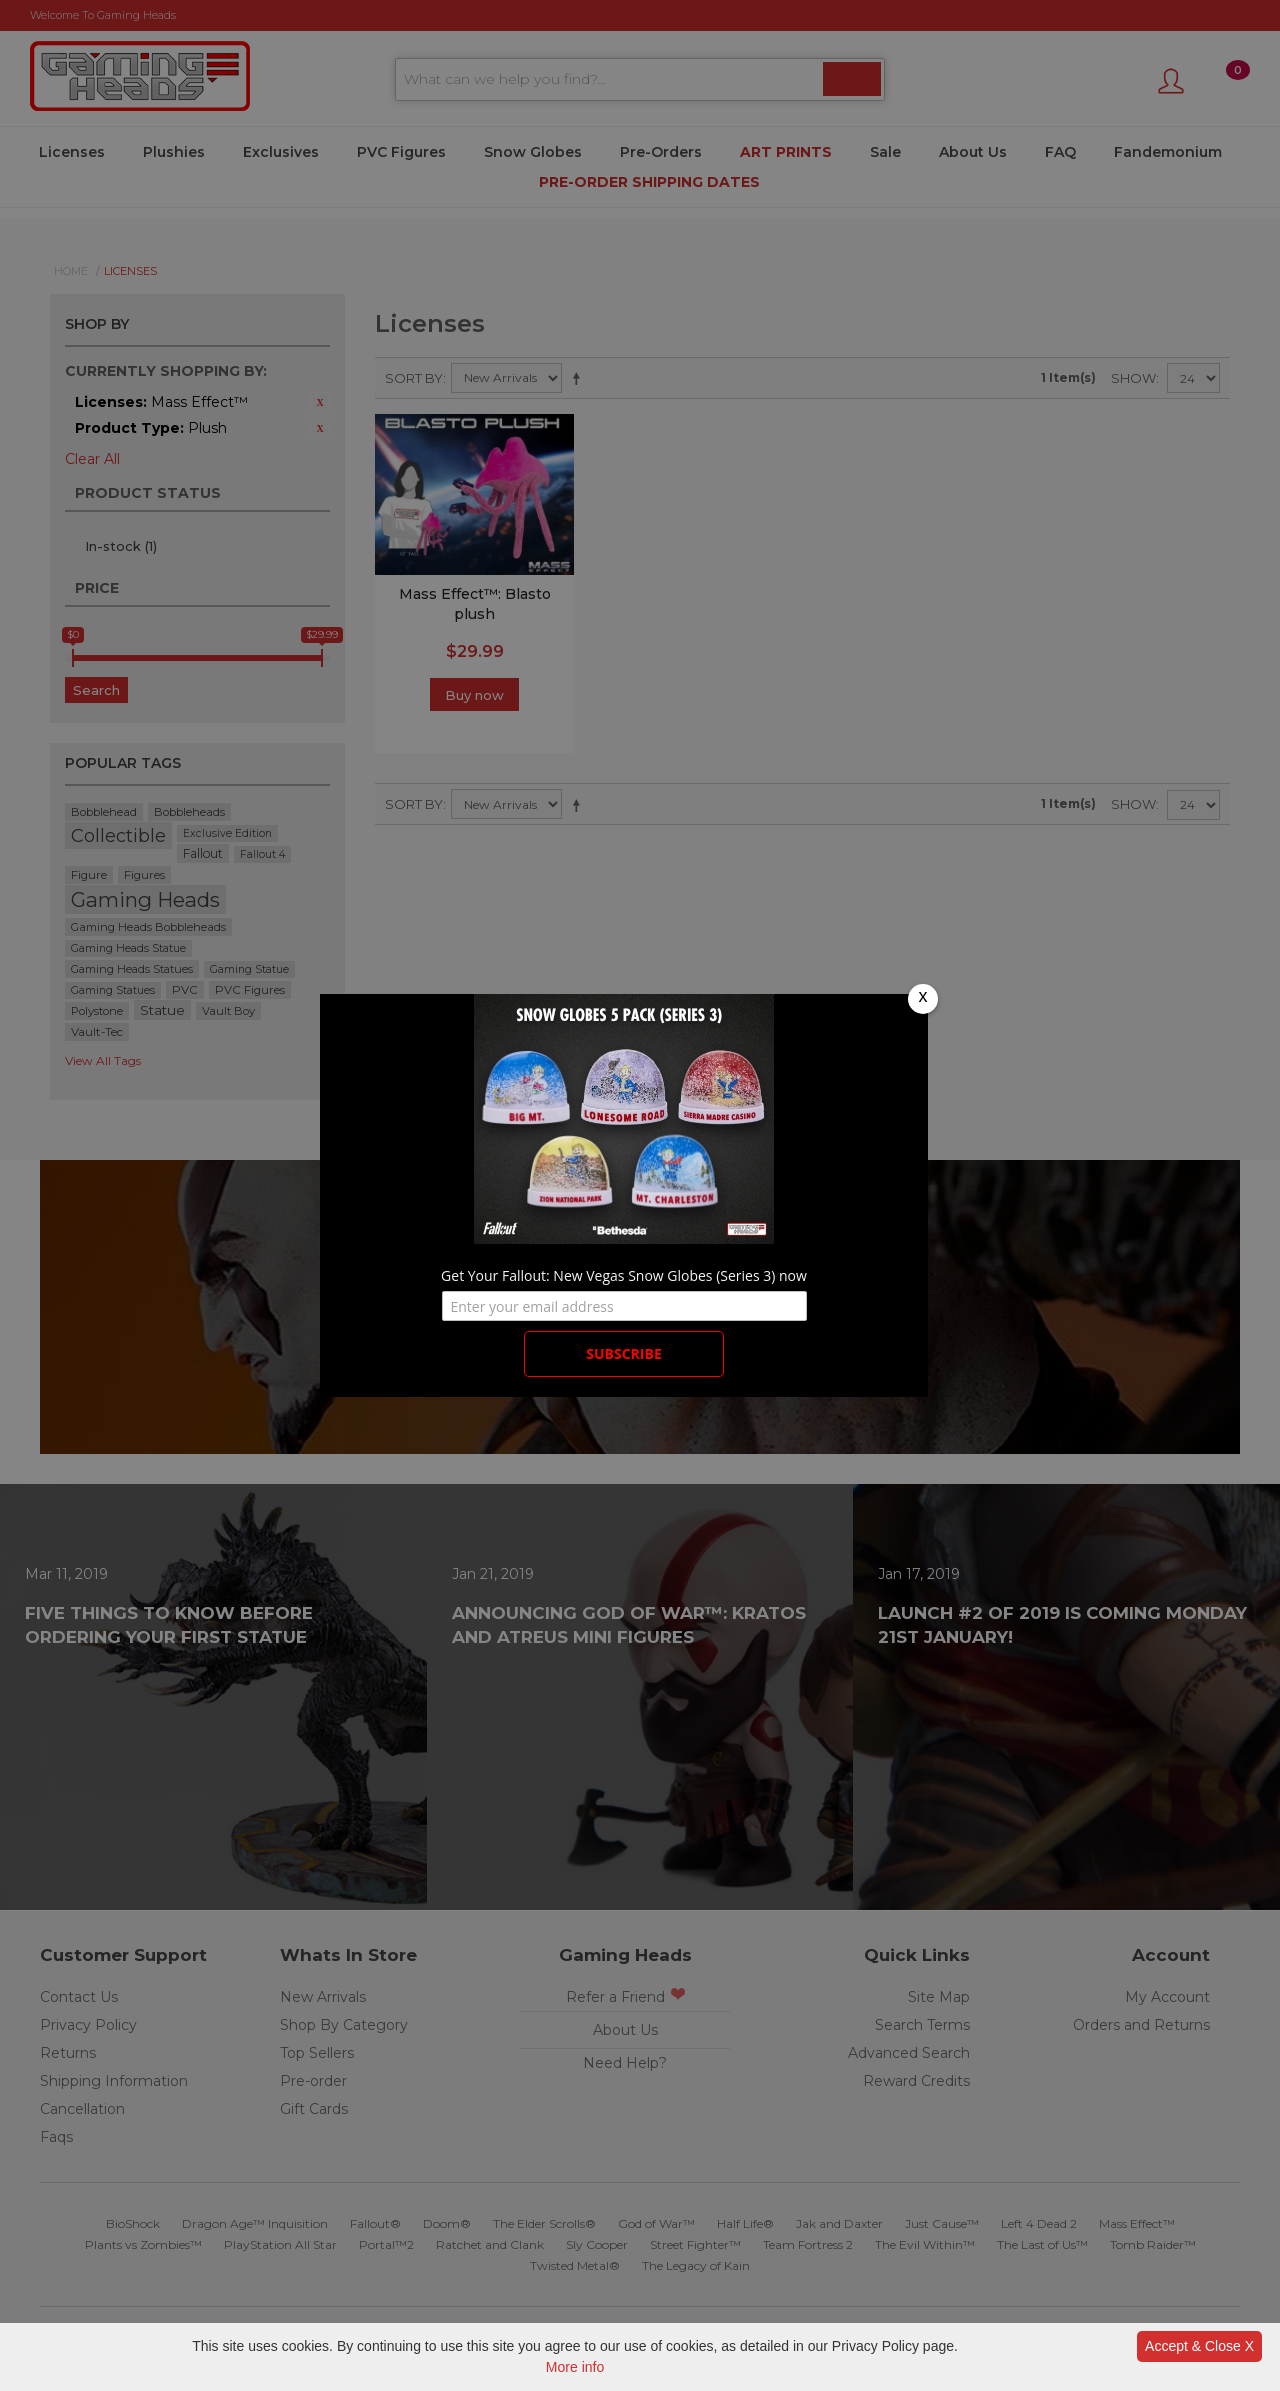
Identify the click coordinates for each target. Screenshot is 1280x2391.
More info (575, 2367)
